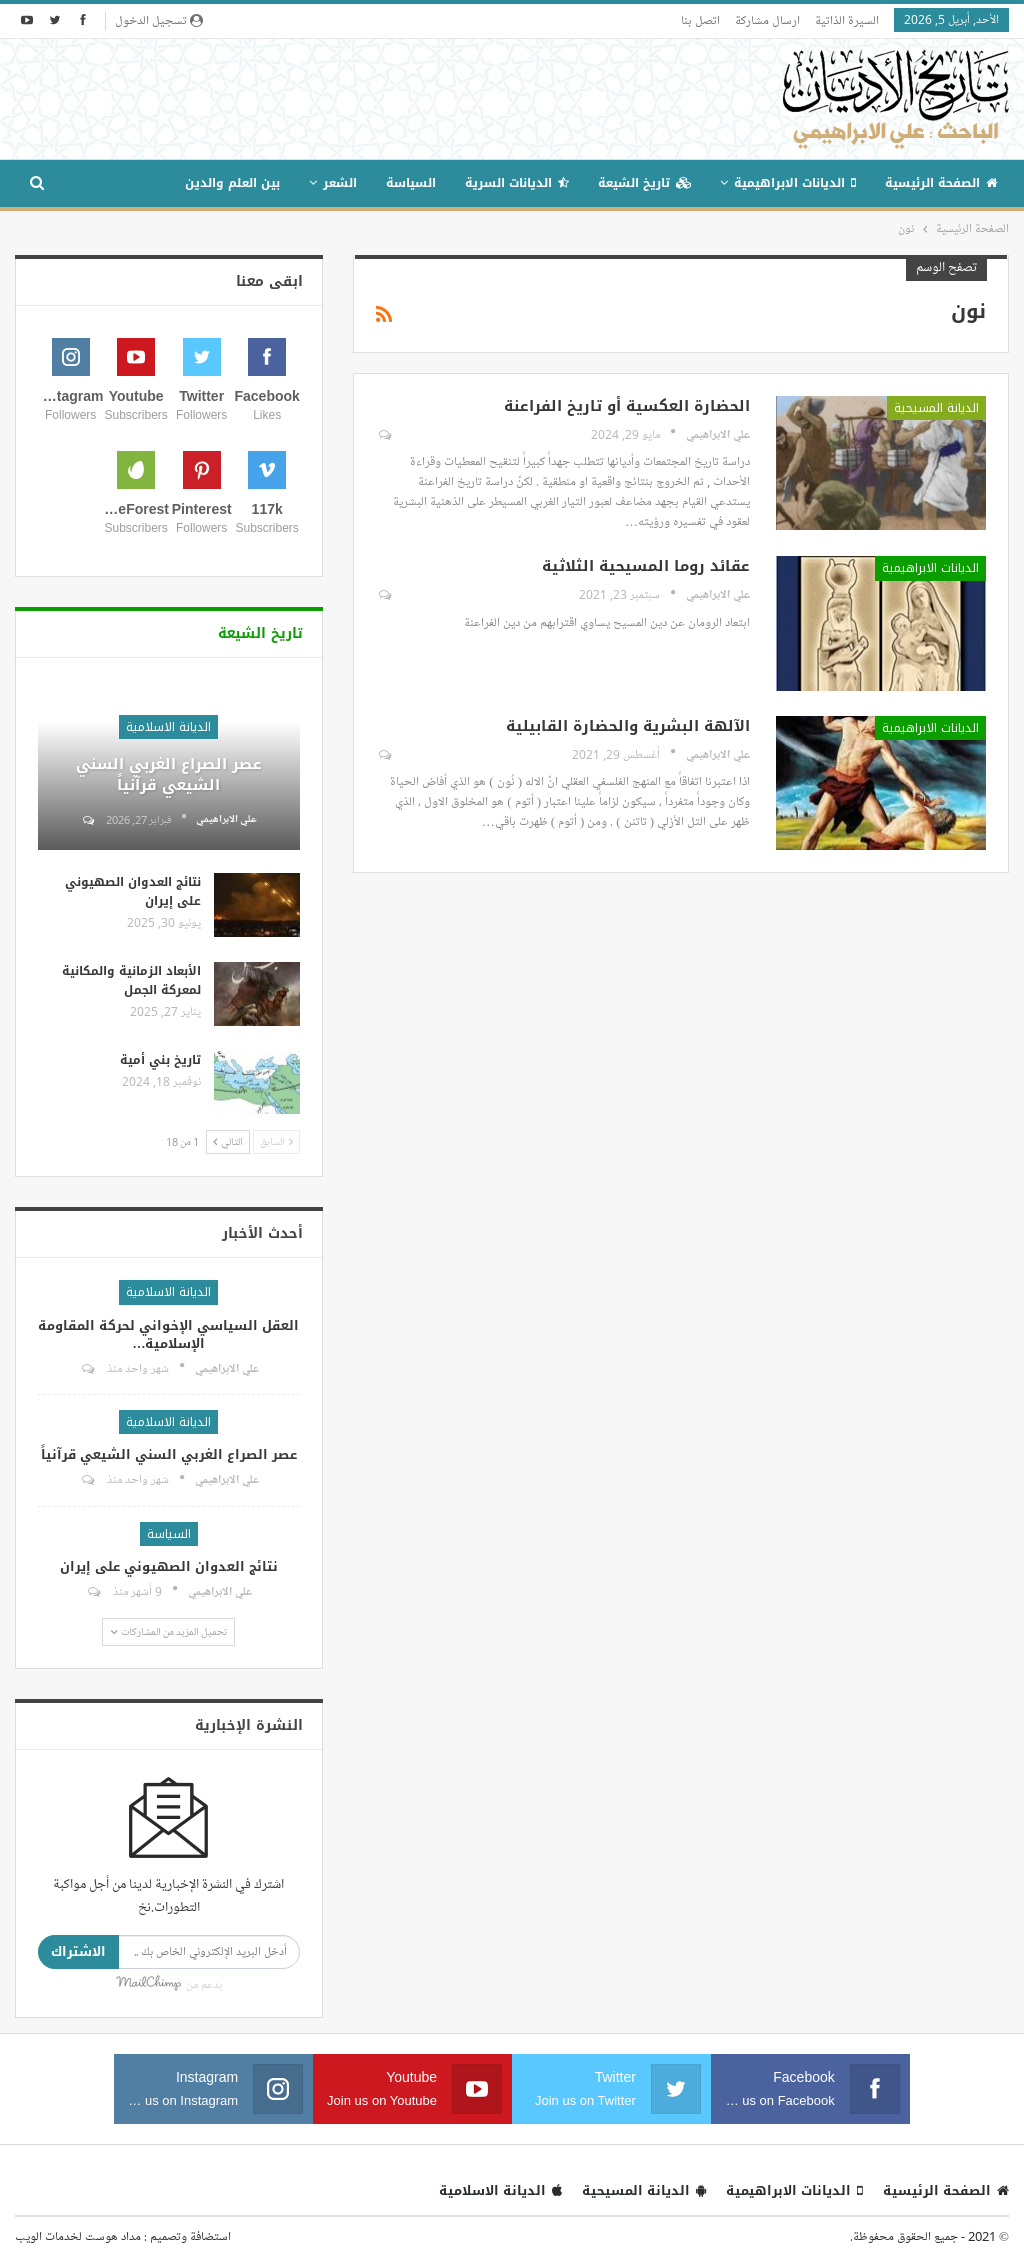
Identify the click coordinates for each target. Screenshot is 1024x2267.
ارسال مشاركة (767, 20)
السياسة (411, 183)
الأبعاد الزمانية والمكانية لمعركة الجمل (131, 980)
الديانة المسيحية (936, 408)
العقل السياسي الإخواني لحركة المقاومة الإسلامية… (168, 1334)
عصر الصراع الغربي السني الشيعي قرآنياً (169, 774)
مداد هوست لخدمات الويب (78, 2236)
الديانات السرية (517, 183)
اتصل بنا (700, 20)
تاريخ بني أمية (160, 1060)
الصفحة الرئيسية (941, 183)
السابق (276, 1141)
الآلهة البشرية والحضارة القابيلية (628, 726)
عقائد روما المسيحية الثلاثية (646, 566)
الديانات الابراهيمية (795, 183)
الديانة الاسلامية (168, 727)
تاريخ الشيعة (644, 183)
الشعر (340, 183)
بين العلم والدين (232, 183)
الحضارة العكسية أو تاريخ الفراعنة (627, 406)
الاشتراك (78, 1951)
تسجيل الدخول (159, 20)
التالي (228, 1141)
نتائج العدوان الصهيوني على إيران (133, 891)
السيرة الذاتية (847, 20)
